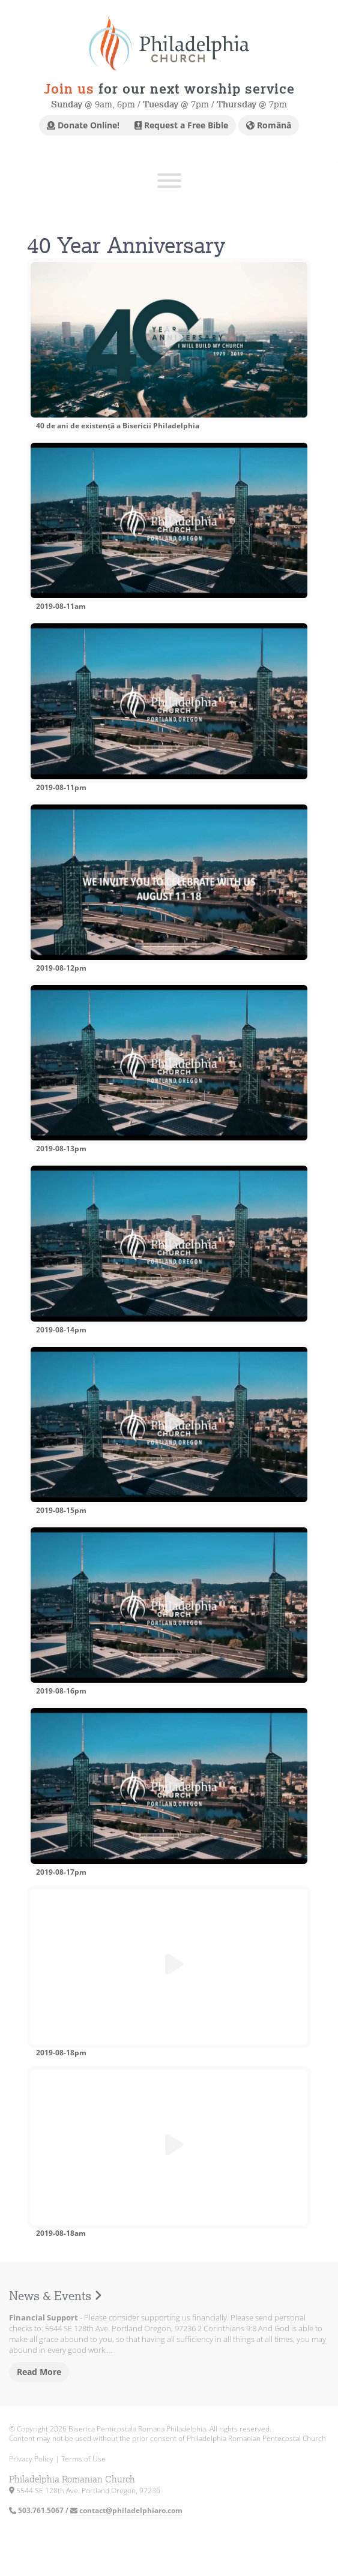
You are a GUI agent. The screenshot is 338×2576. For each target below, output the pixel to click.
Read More (39, 2371)
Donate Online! (83, 125)
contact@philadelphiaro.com (126, 2510)
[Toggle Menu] (169, 180)
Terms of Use (83, 2459)
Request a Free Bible (181, 125)
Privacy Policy (31, 2459)
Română (268, 125)
